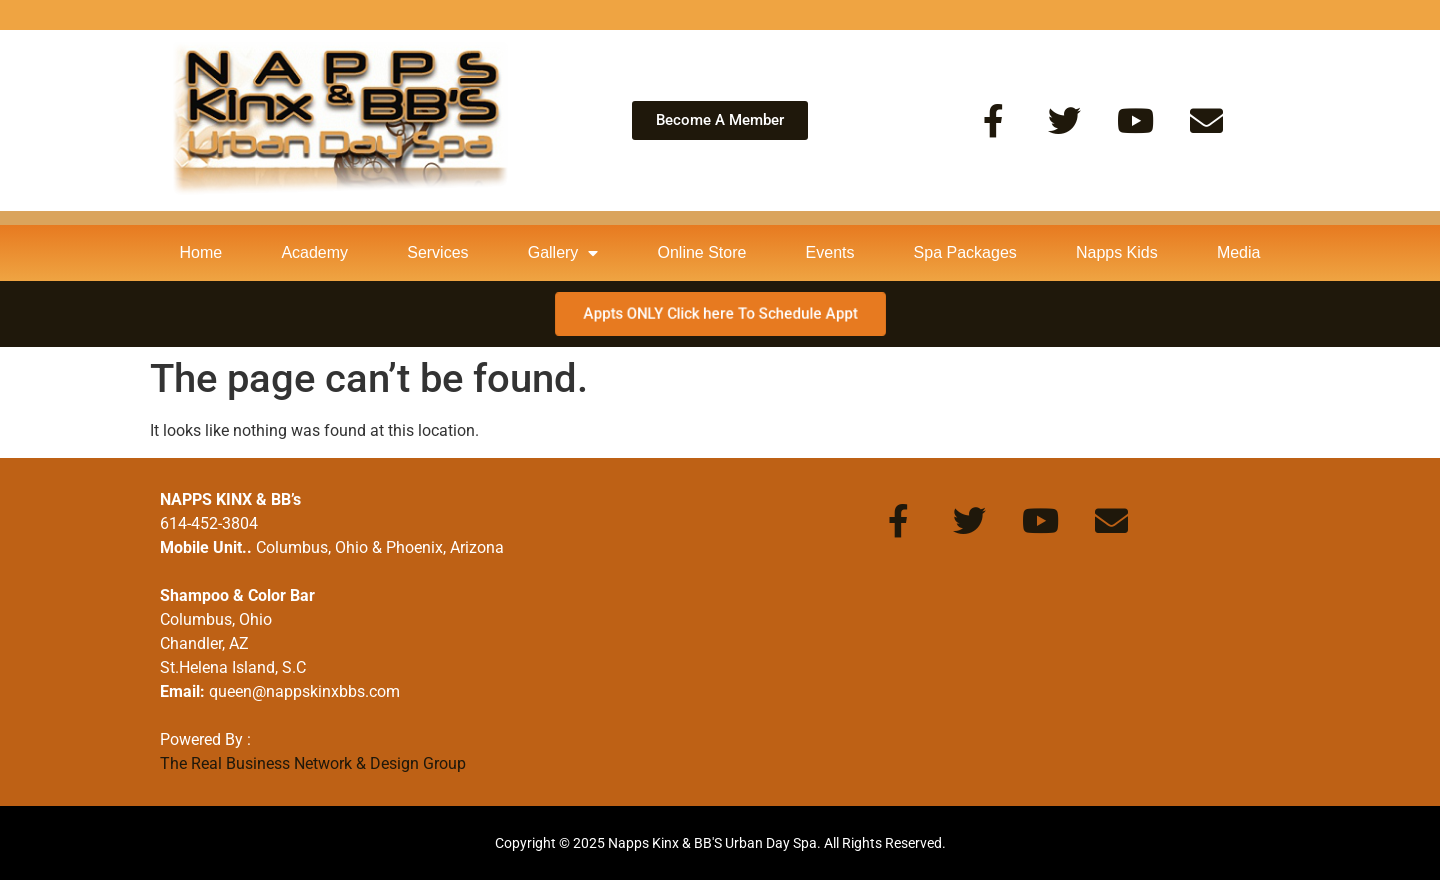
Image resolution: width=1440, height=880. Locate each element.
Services (437, 252)
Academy (314, 252)
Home (201, 252)
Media (1239, 252)
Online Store (702, 252)
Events (830, 252)
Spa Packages (965, 252)
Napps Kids (1117, 252)
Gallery (563, 253)
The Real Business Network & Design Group (313, 763)
